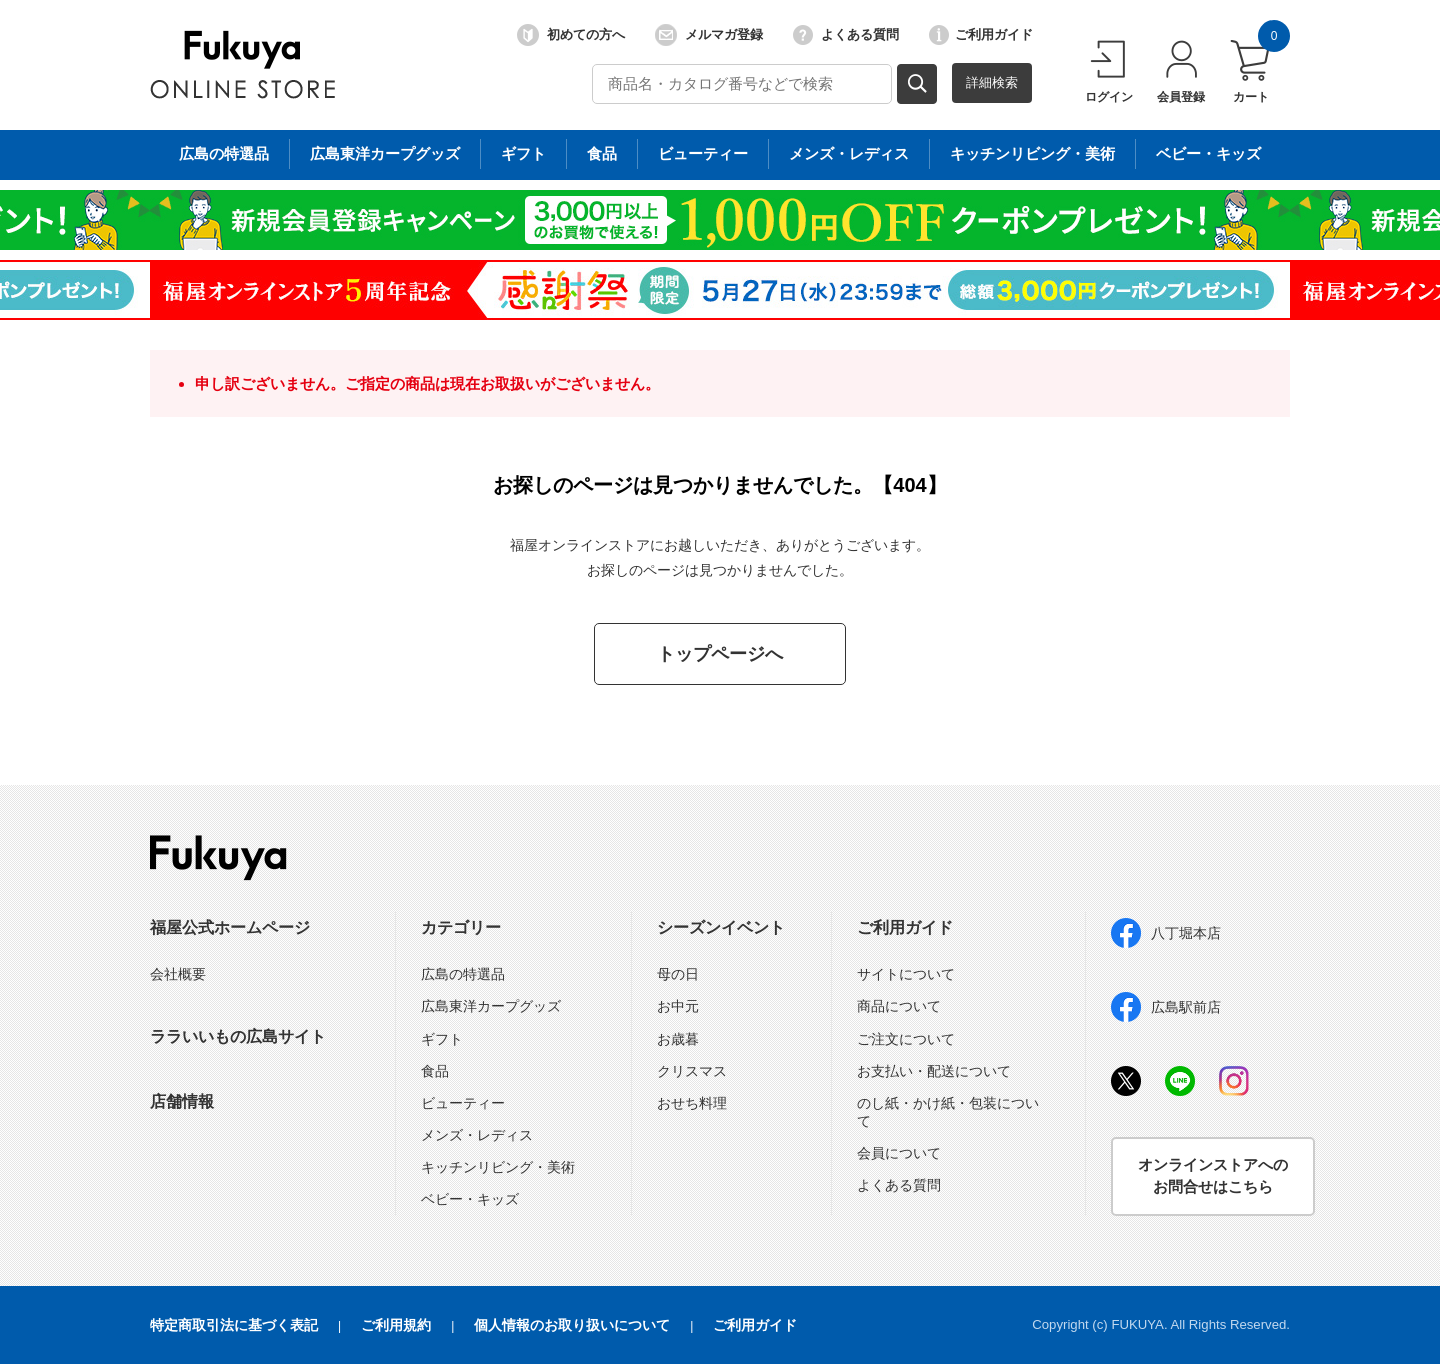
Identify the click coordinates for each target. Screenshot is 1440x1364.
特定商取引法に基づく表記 (234, 1325)
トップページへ (720, 654)
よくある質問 (846, 35)
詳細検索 (992, 82)
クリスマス (692, 1071)
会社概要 (178, 974)
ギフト (442, 1039)
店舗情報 (182, 1101)
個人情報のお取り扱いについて (572, 1325)
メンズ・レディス (477, 1135)
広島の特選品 (463, 974)
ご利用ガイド (981, 35)
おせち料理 (692, 1103)
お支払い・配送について (934, 1071)
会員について (899, 1153)
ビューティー (463, 1103)
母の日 (678, 974)
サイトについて (906, 974)
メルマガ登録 (709, 35)
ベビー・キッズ (470, 1199)
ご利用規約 (396, 1325)
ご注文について (906, 1039)
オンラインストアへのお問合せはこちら (1213, 1176)
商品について (899, 1006)
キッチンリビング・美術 (498, 1167)
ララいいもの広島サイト (238, 1036)
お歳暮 (678, 1039)
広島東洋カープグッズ (491, 1006)
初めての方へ (571, 35)
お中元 (678, 1006)
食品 (435, 1071)
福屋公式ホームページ (230, 927)
